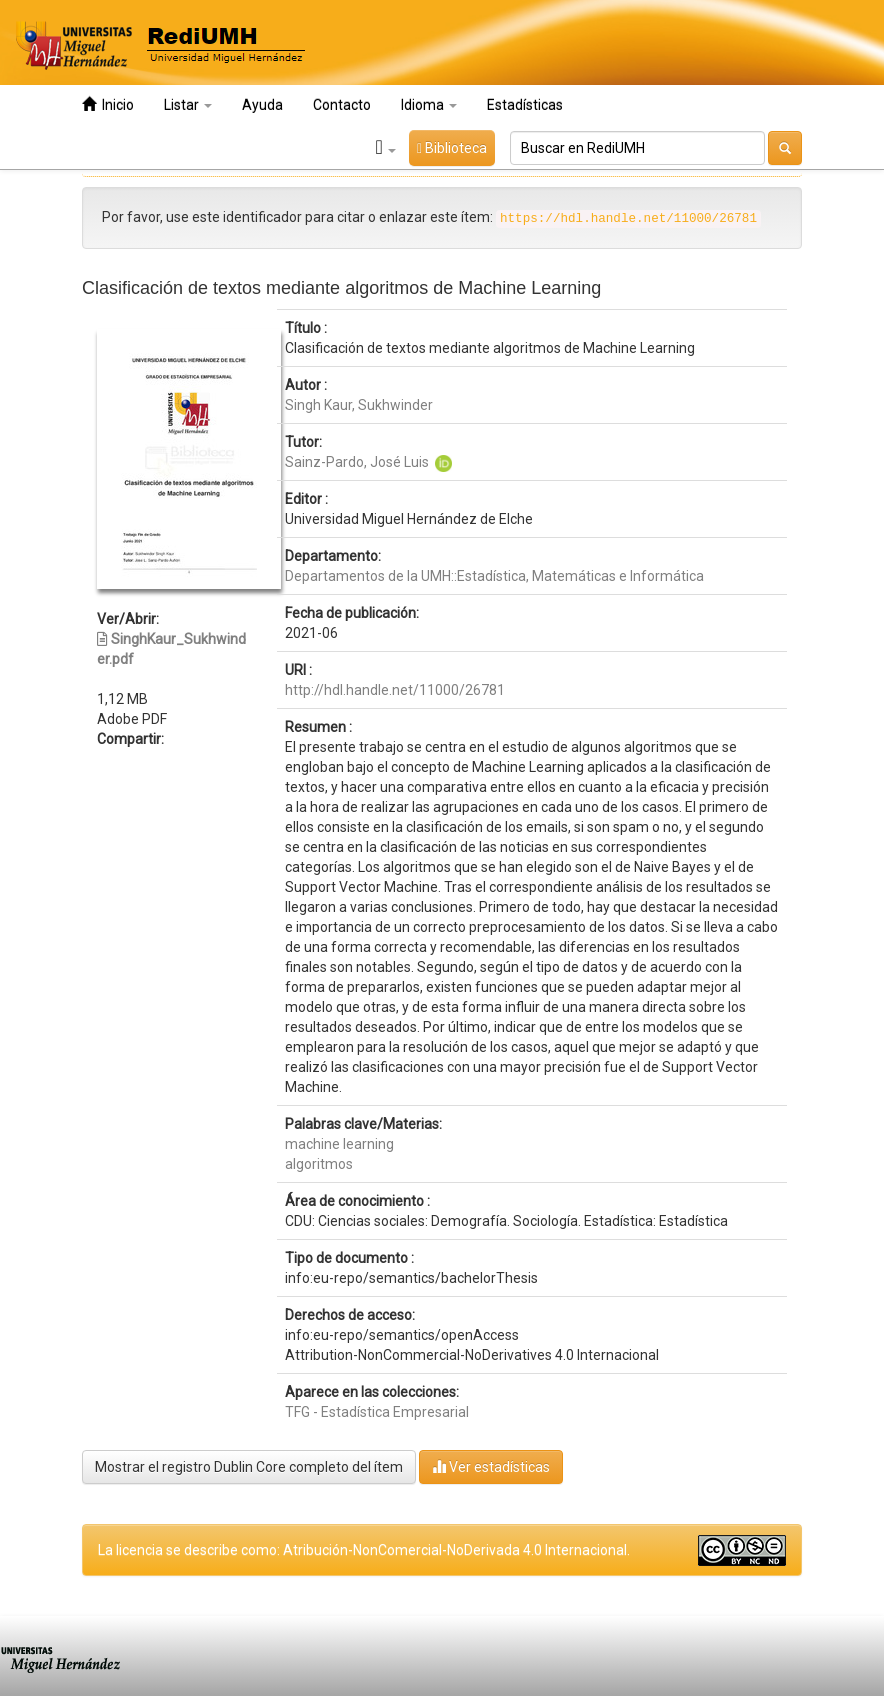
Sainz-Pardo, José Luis (357, 462)
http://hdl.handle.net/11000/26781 (395, 690)
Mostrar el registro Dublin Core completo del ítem (249, 1467)
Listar (188, 105)
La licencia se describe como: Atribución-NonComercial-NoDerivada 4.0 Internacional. (364, 1550)
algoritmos (319, 1164)
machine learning (339, 1144)
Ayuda (262, 105)
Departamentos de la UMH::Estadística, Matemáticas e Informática (494, 576)
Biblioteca (452, 148)
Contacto (342, 105)
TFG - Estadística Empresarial (377, 1412)
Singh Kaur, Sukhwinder (359, 405)
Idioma (429, 105)
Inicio (108, 104)
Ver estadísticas (491, 1466)
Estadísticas (525, 105)
